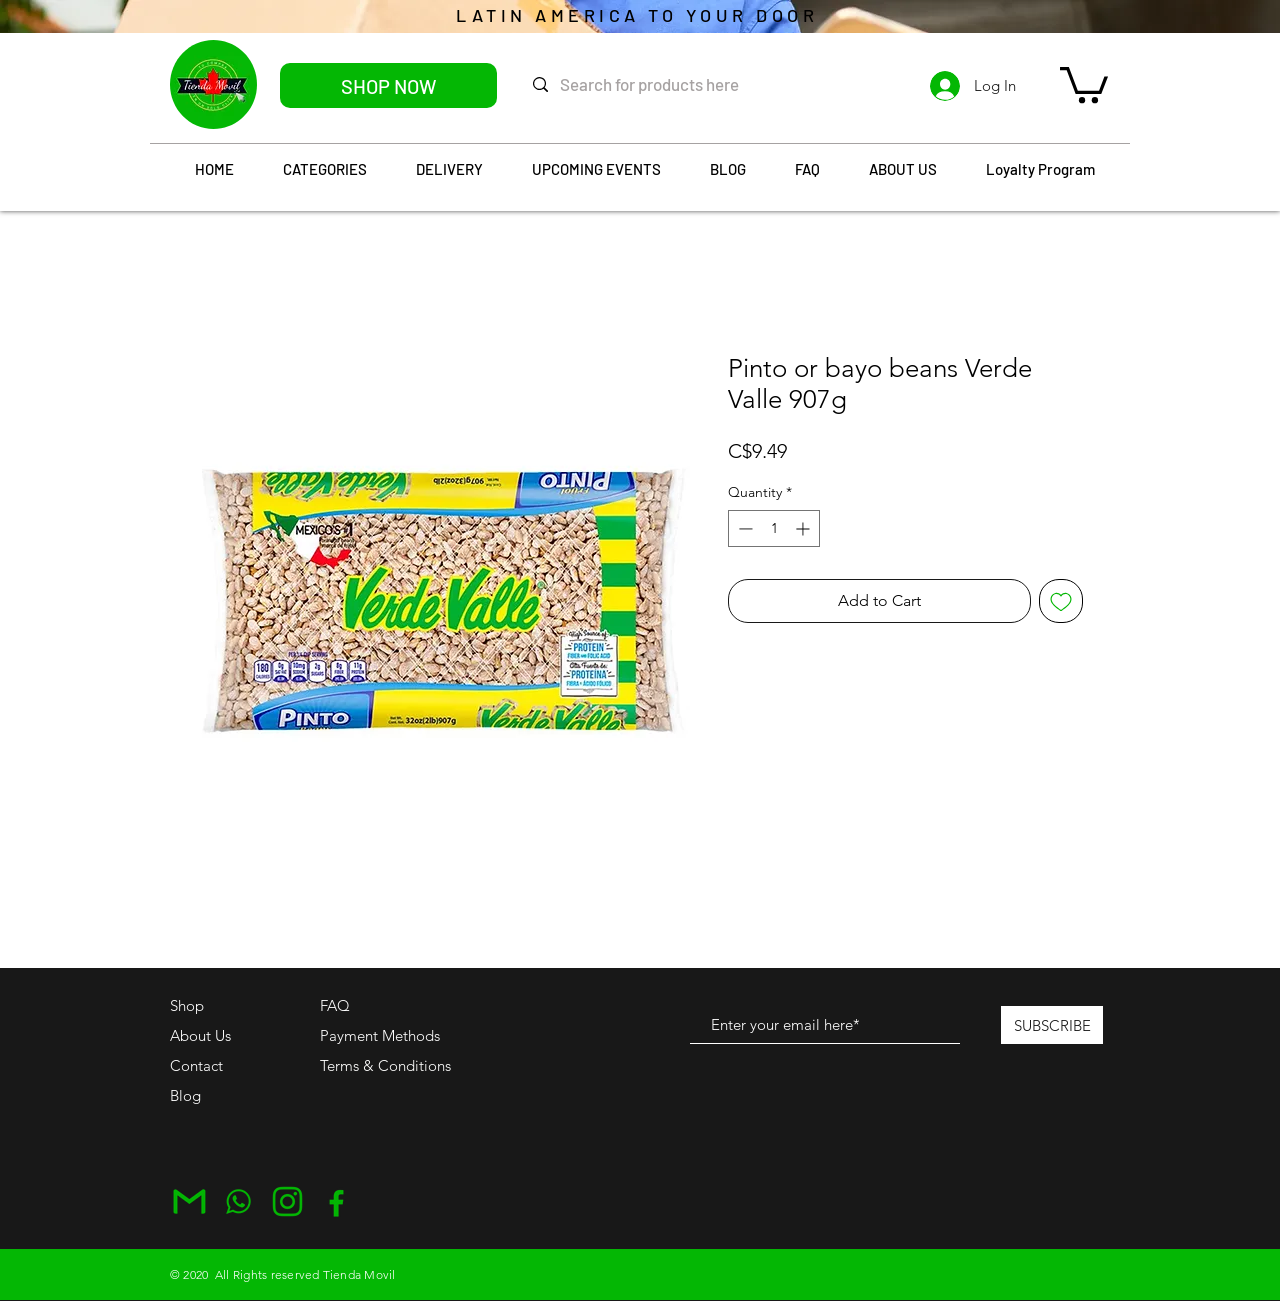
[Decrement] (743, 528)
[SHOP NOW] (388, 85)
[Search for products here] (668, 84)
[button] (1084, 83)
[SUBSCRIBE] (1052, 1025)
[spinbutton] (774, 528)
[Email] (189, 1201)
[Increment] (804, 528)
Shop (187, 1005)
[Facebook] (336, 1201)
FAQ (335, 1005)
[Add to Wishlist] (1061, 601)
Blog (185, 1095)
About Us (200, 1035)
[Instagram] (287, 1201)
